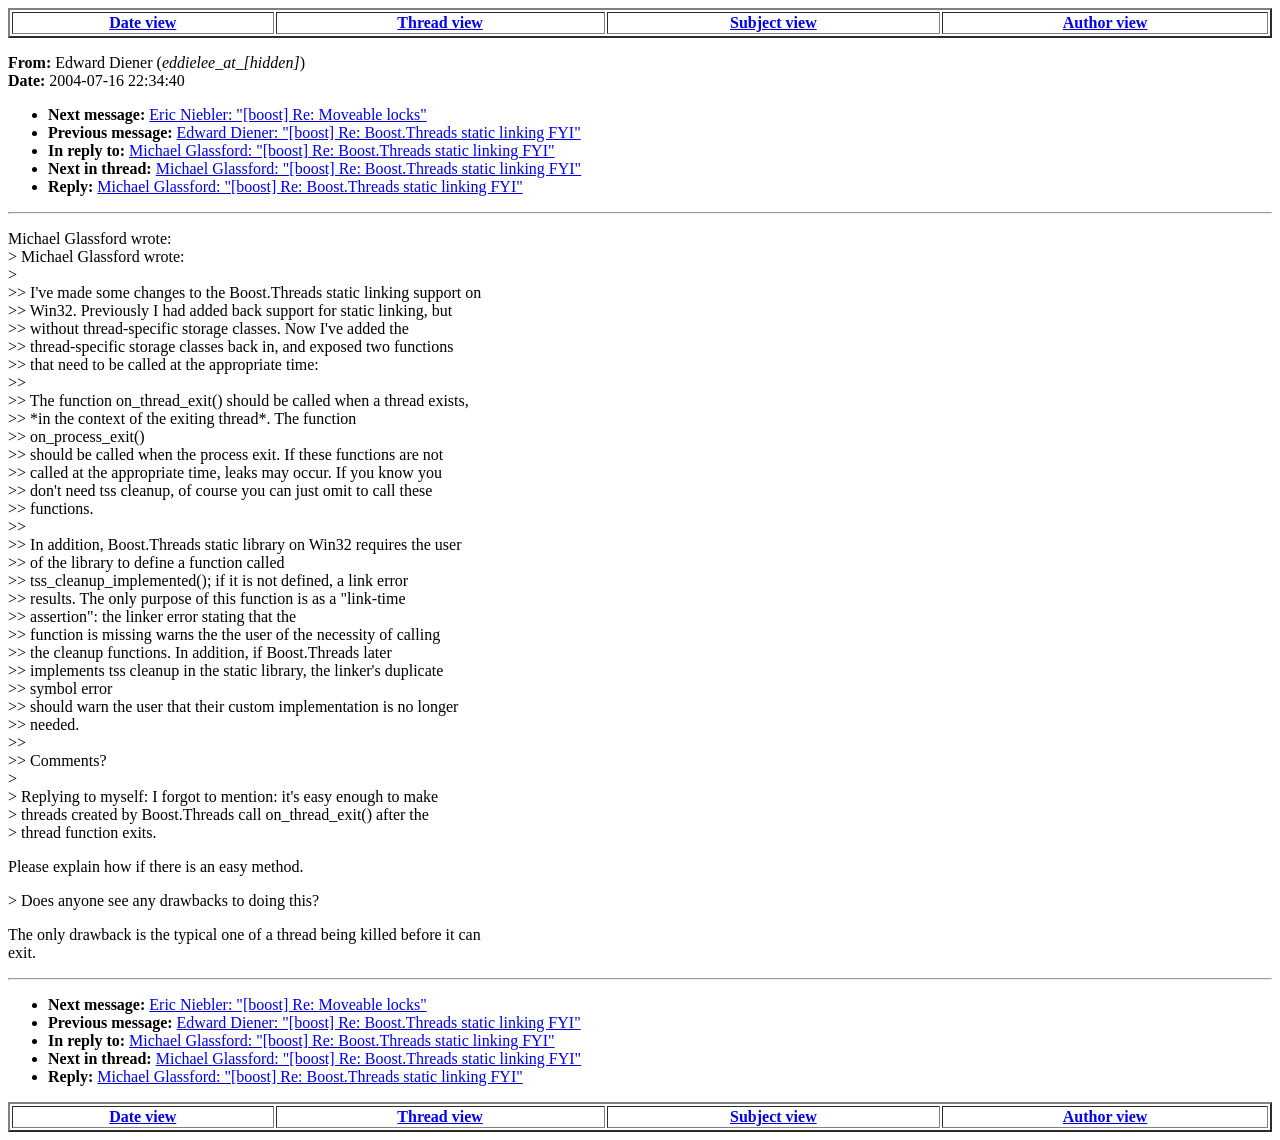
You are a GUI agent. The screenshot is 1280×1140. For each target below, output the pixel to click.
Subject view (773, 22)
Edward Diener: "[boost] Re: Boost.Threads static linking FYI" (379, 132)
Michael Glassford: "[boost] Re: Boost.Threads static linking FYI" (341, 150)
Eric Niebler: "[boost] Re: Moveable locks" (287, 114)
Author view (1105, 22)
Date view (142, 22)
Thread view (439, 22)
